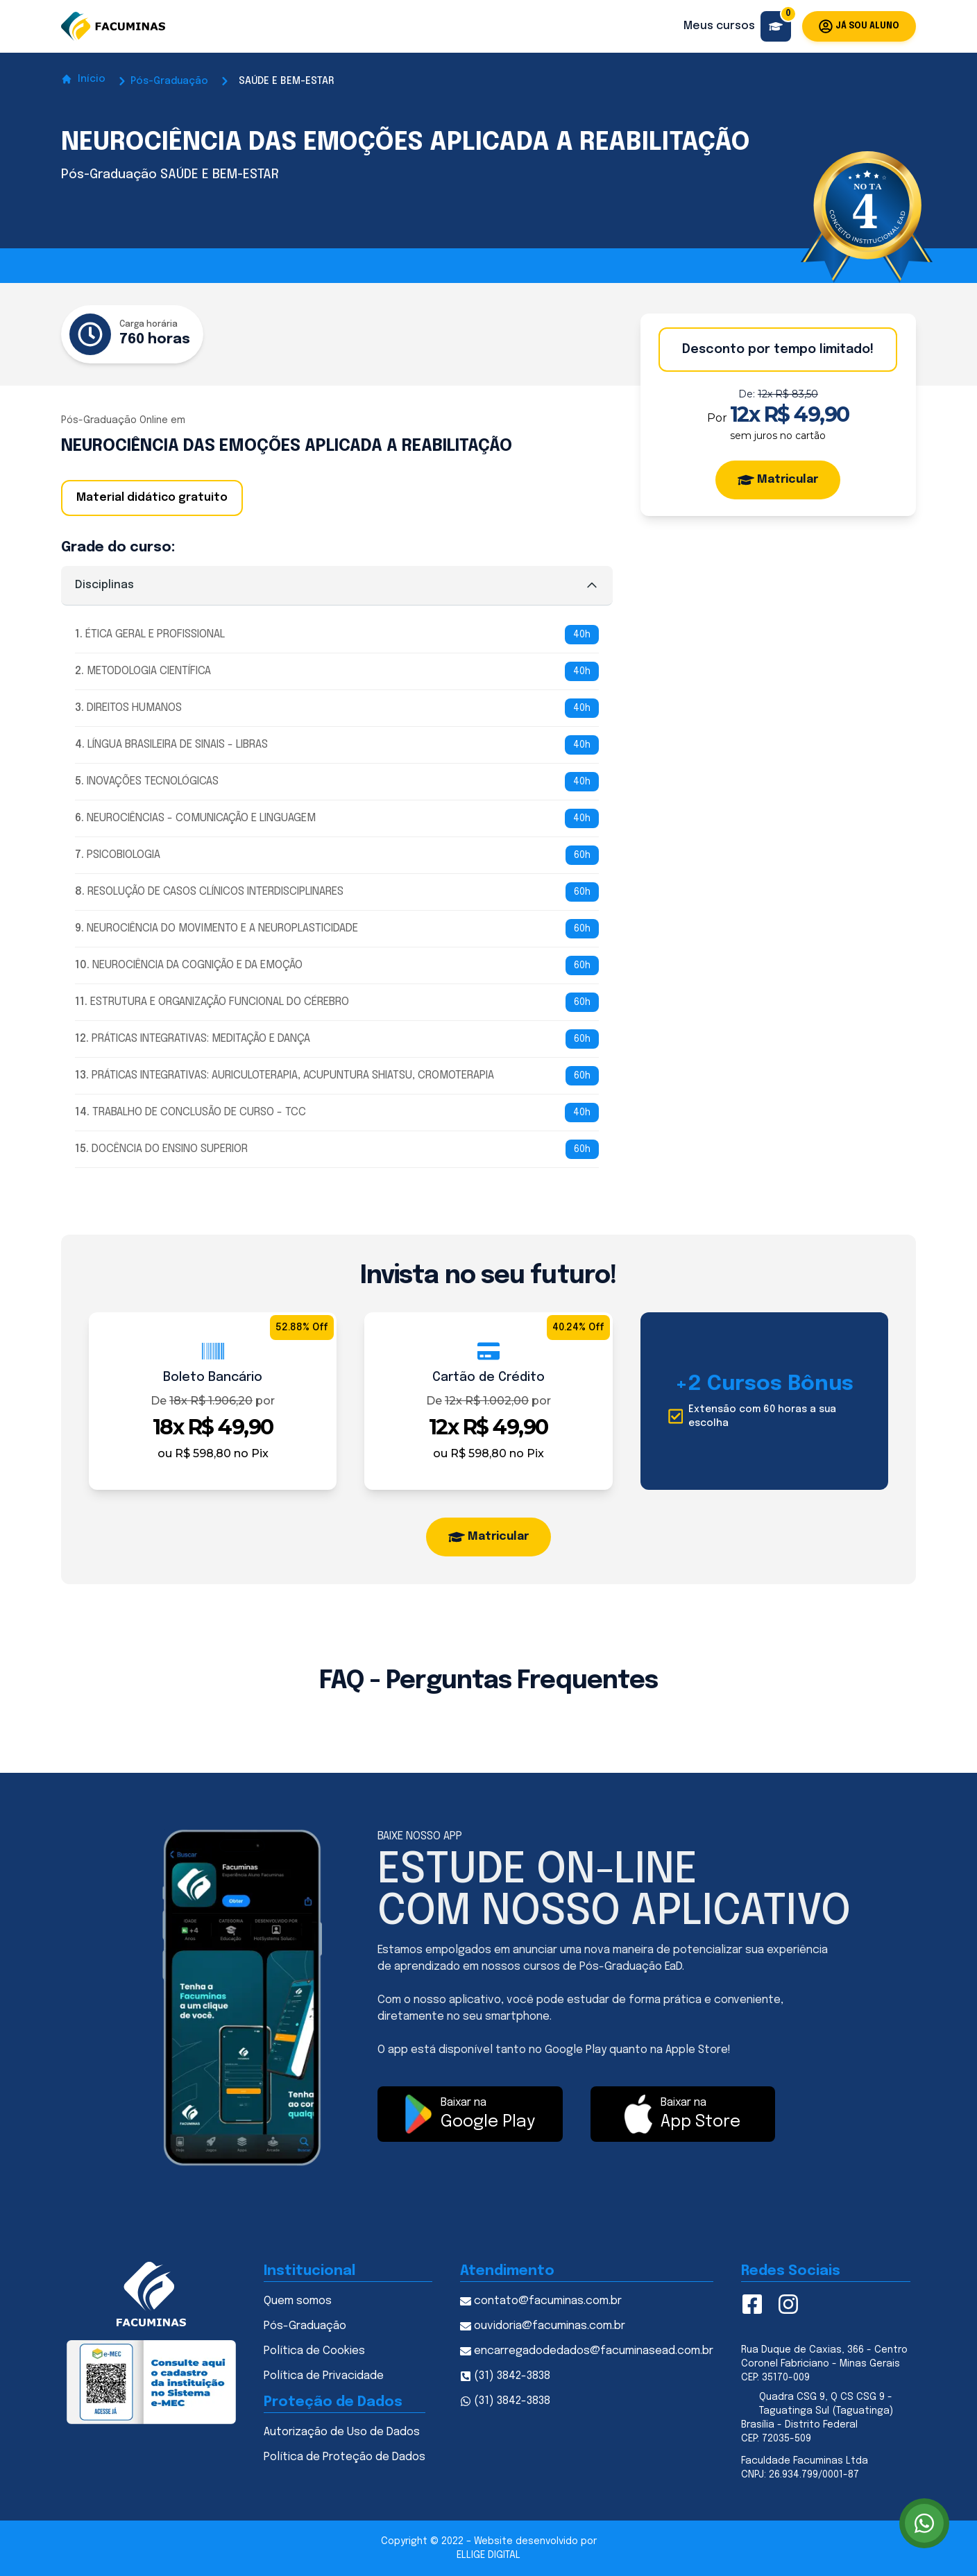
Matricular (778, 480)
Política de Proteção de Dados (344, 2457)
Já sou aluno (859, 26)
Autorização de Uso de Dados (342, 2432)
